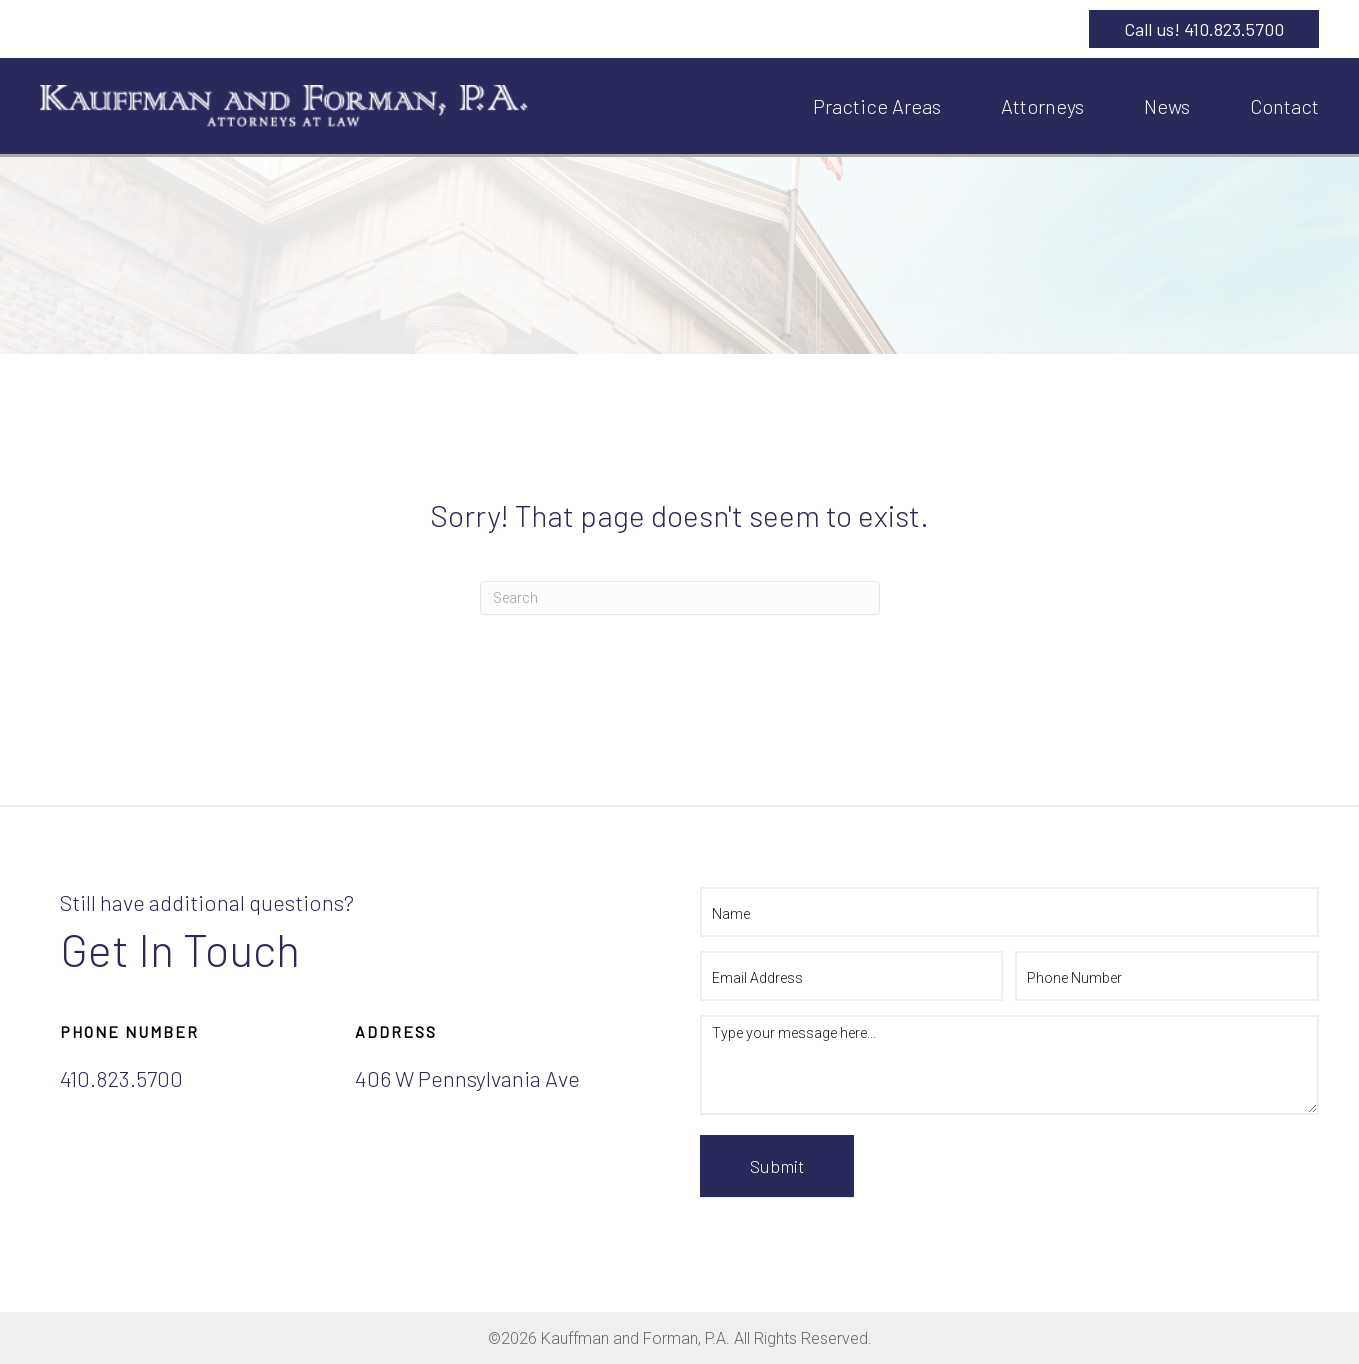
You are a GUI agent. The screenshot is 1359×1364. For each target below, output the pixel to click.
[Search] (680, 598)
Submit (777, 1166)
